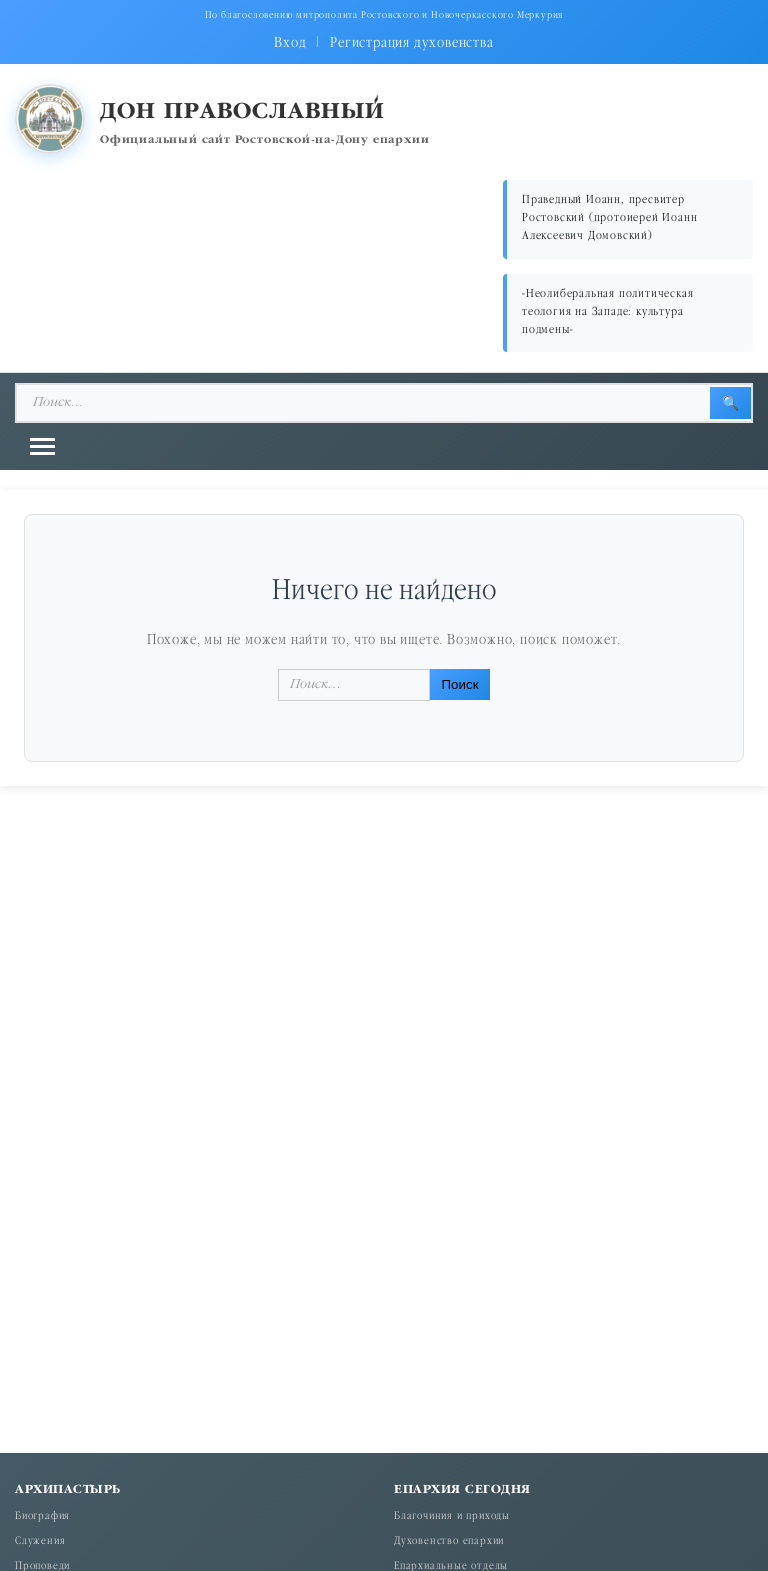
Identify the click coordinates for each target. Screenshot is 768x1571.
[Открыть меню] (42, 446)
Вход (290, 43)
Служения (40, 1542)
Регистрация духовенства (411, 43)
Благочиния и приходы (452, 1517)
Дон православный (242, 112)
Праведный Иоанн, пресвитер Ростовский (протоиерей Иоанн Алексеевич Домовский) (609, 218)
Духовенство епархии (449, 1542)
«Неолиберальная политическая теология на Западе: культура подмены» (607, 312)
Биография (42, 1517)
